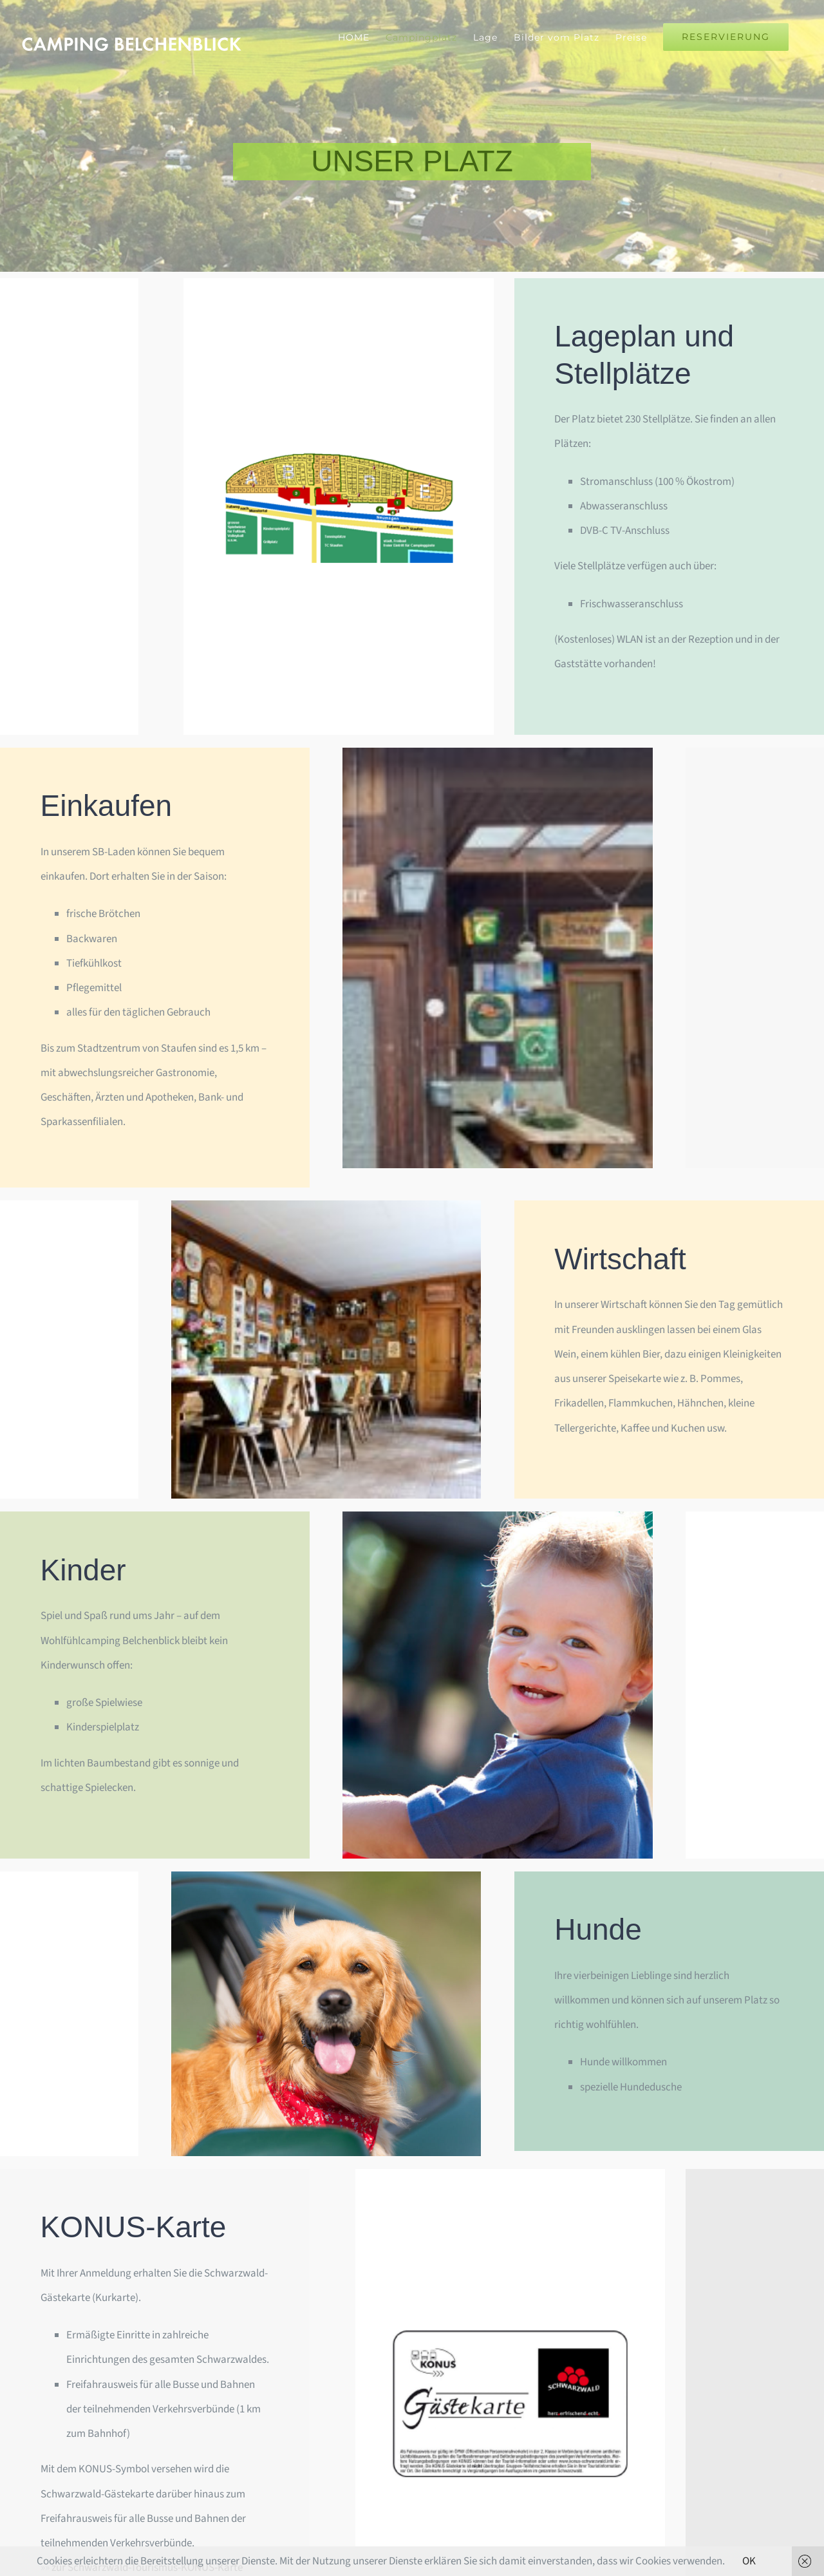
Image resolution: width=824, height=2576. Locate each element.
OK (749, 2561)
